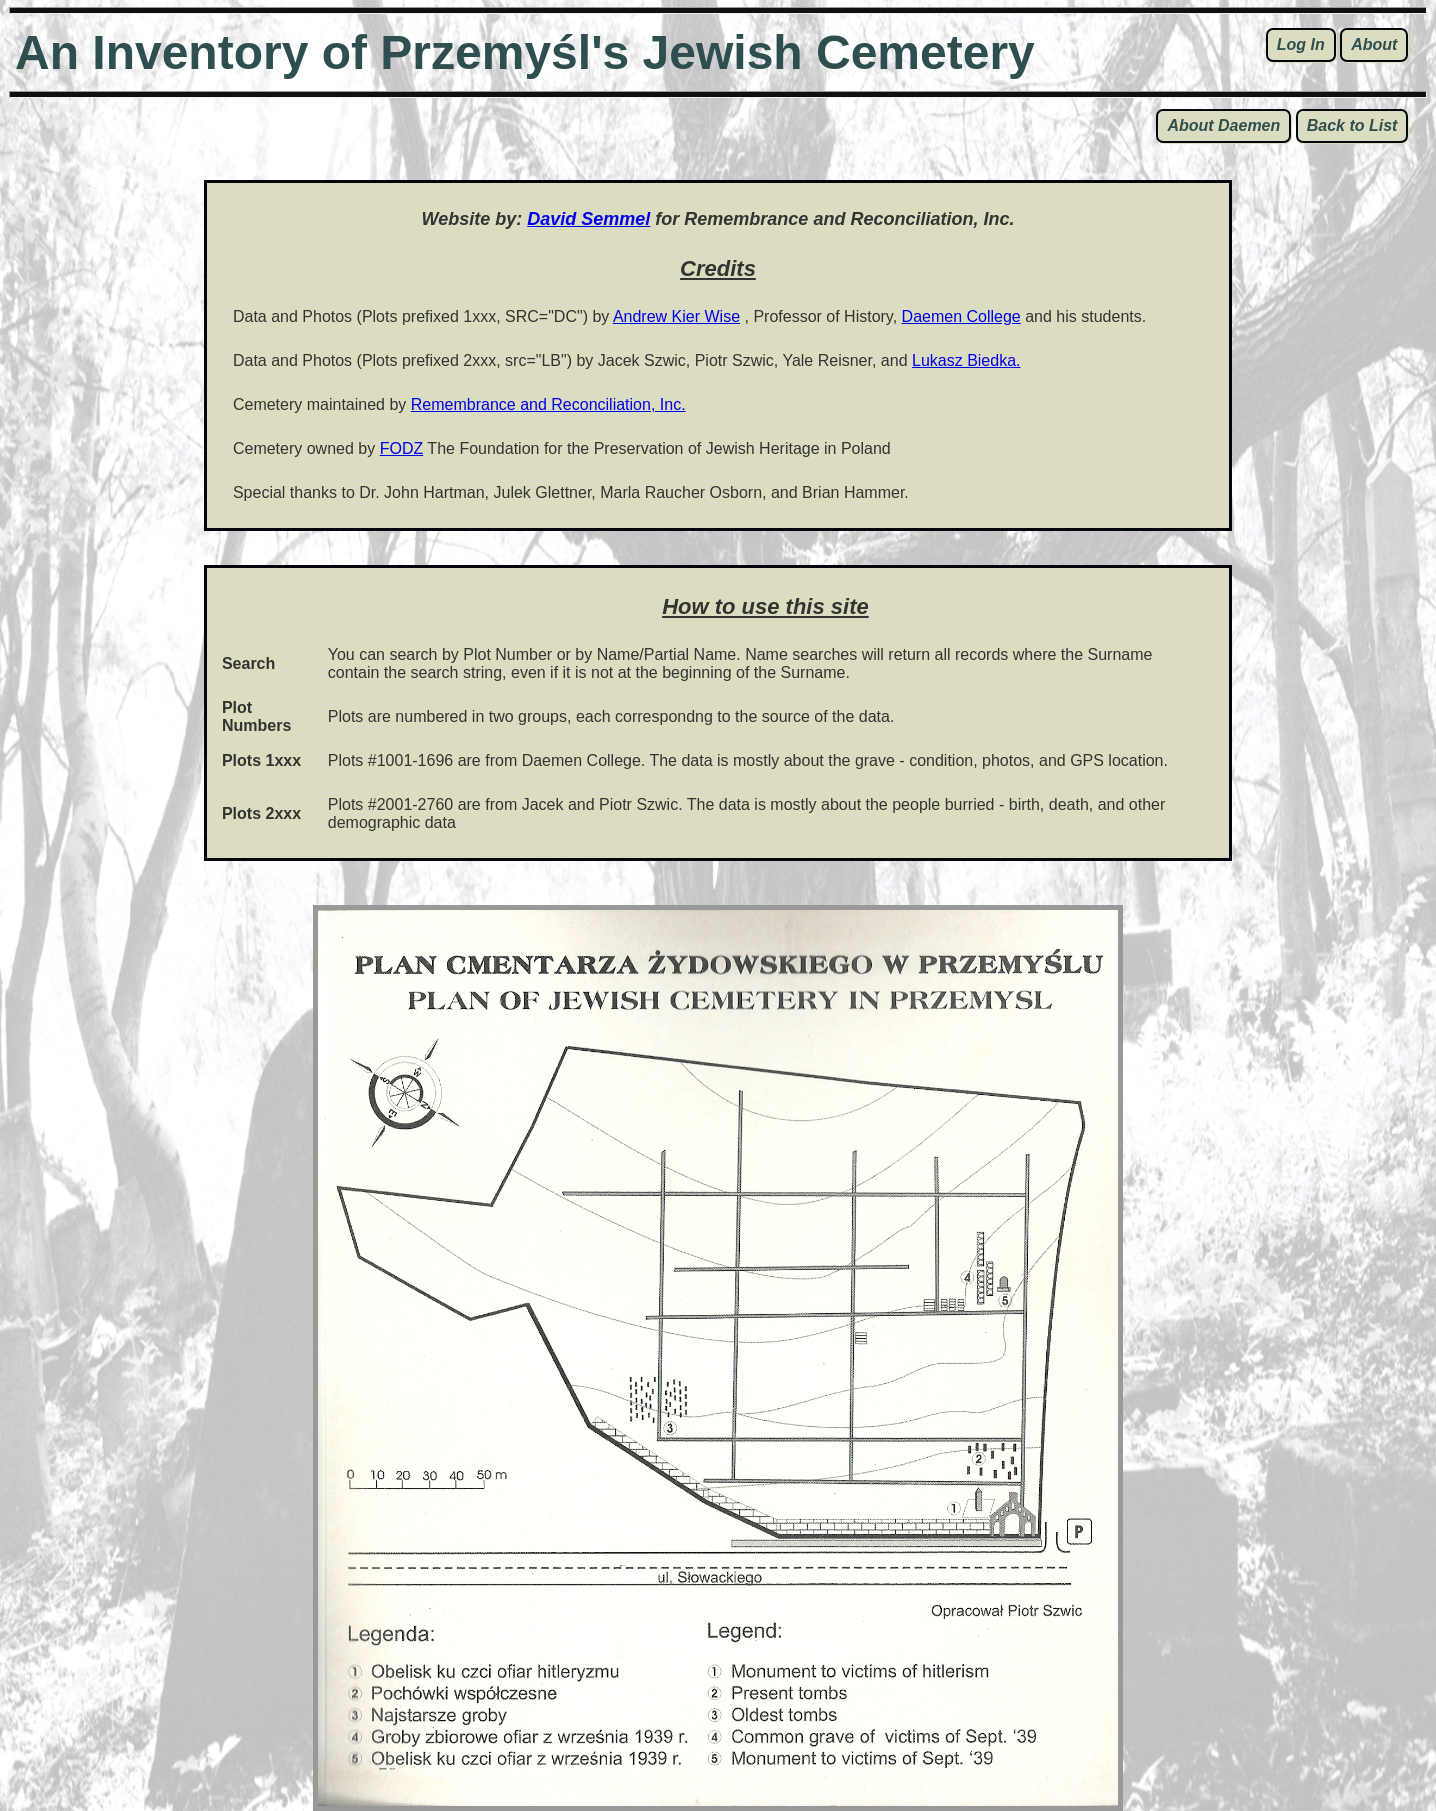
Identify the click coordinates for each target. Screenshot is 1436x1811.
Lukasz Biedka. (966, 360)
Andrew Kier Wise (676, 316)
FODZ (402, 448)
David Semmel (588, 219)
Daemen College (961, 316)
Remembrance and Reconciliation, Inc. (548, 404)
